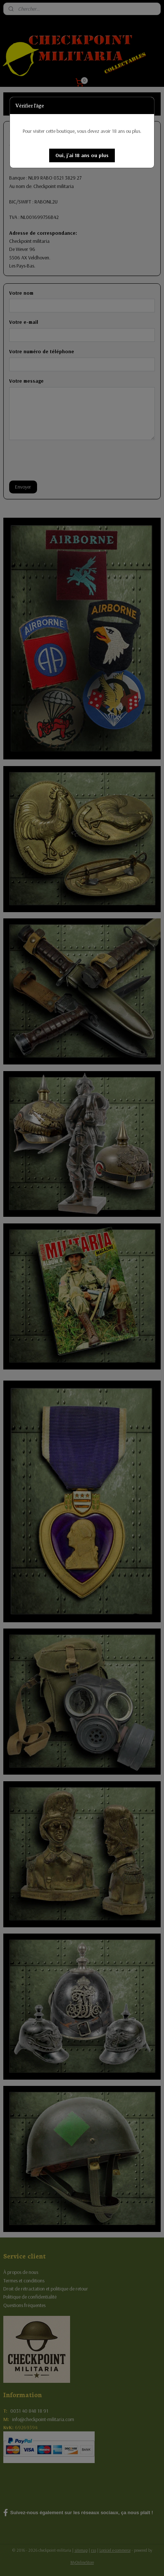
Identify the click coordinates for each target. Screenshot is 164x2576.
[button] (82, 155)
